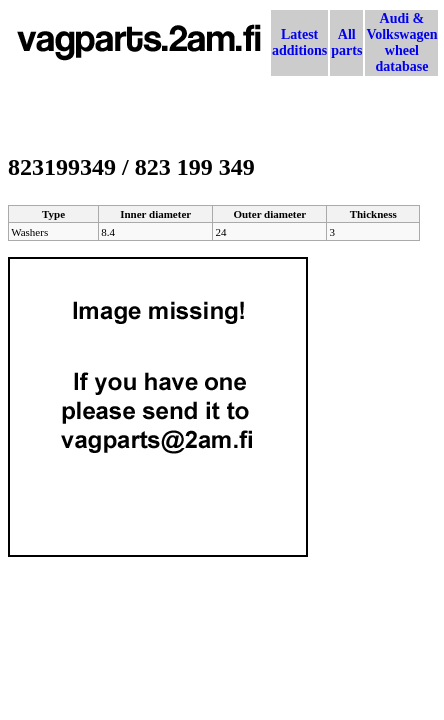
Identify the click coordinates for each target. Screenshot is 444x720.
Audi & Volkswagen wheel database (401, 42)
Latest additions (299, 42)
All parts (346, 42)
